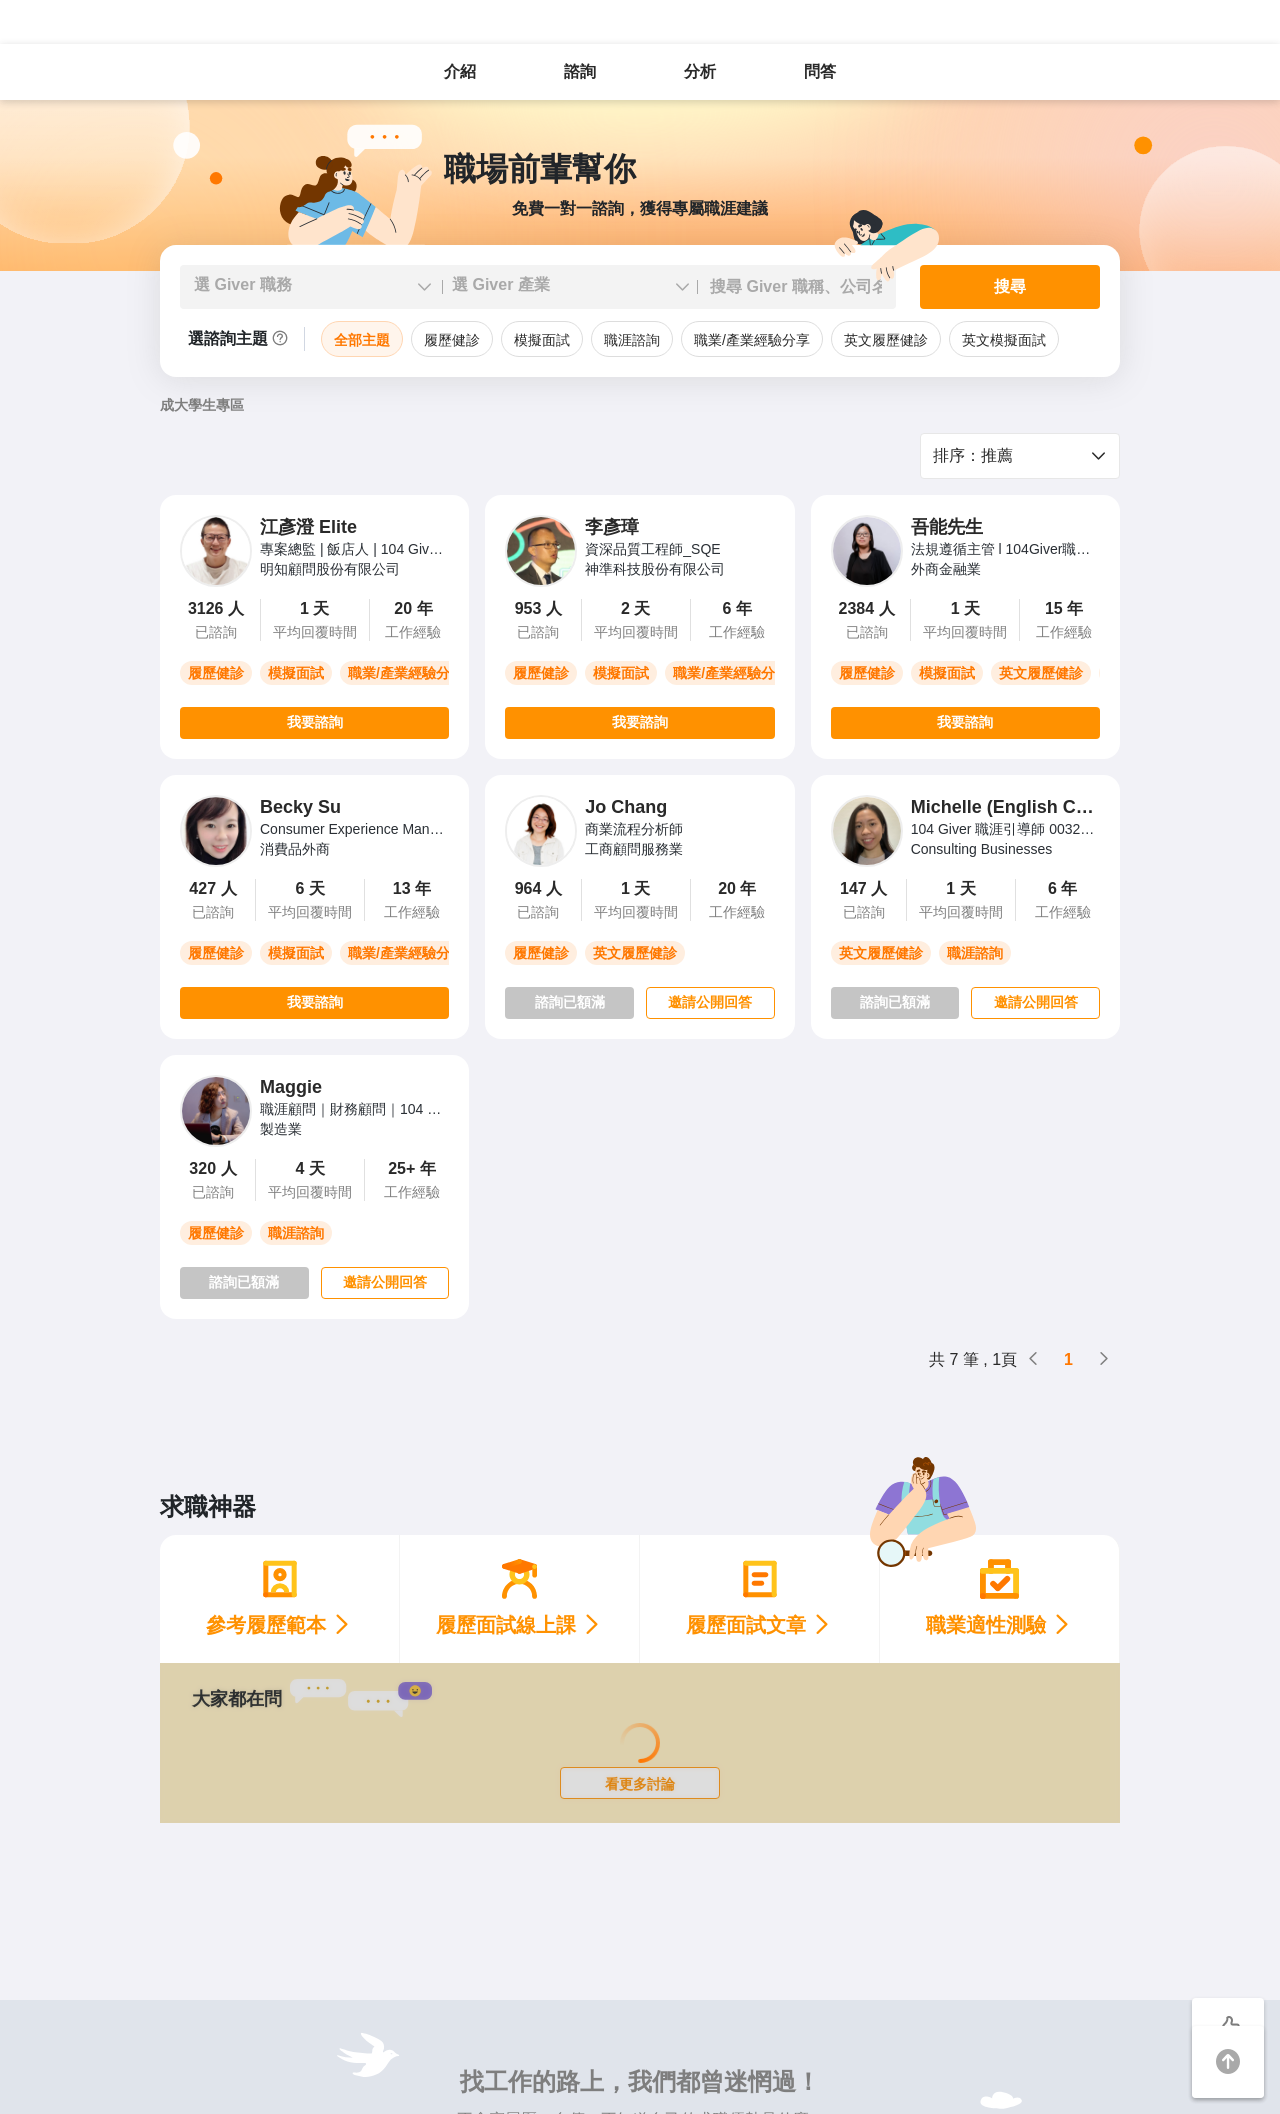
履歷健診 (452, 340)
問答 (820, 71)
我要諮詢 (315, 722)
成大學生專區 (202, 405)
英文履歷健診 (886, 340)
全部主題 (362, 340)
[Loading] (640, 1743)
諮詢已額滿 (570, 1002)
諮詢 (580, 71)
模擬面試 (542, 340)
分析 (700, 71)
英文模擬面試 (1004, 340)
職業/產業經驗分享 (752, 340)
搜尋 (1010, 286)
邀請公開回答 (710, 1002)
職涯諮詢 (632, 340)
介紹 (460, 71)
